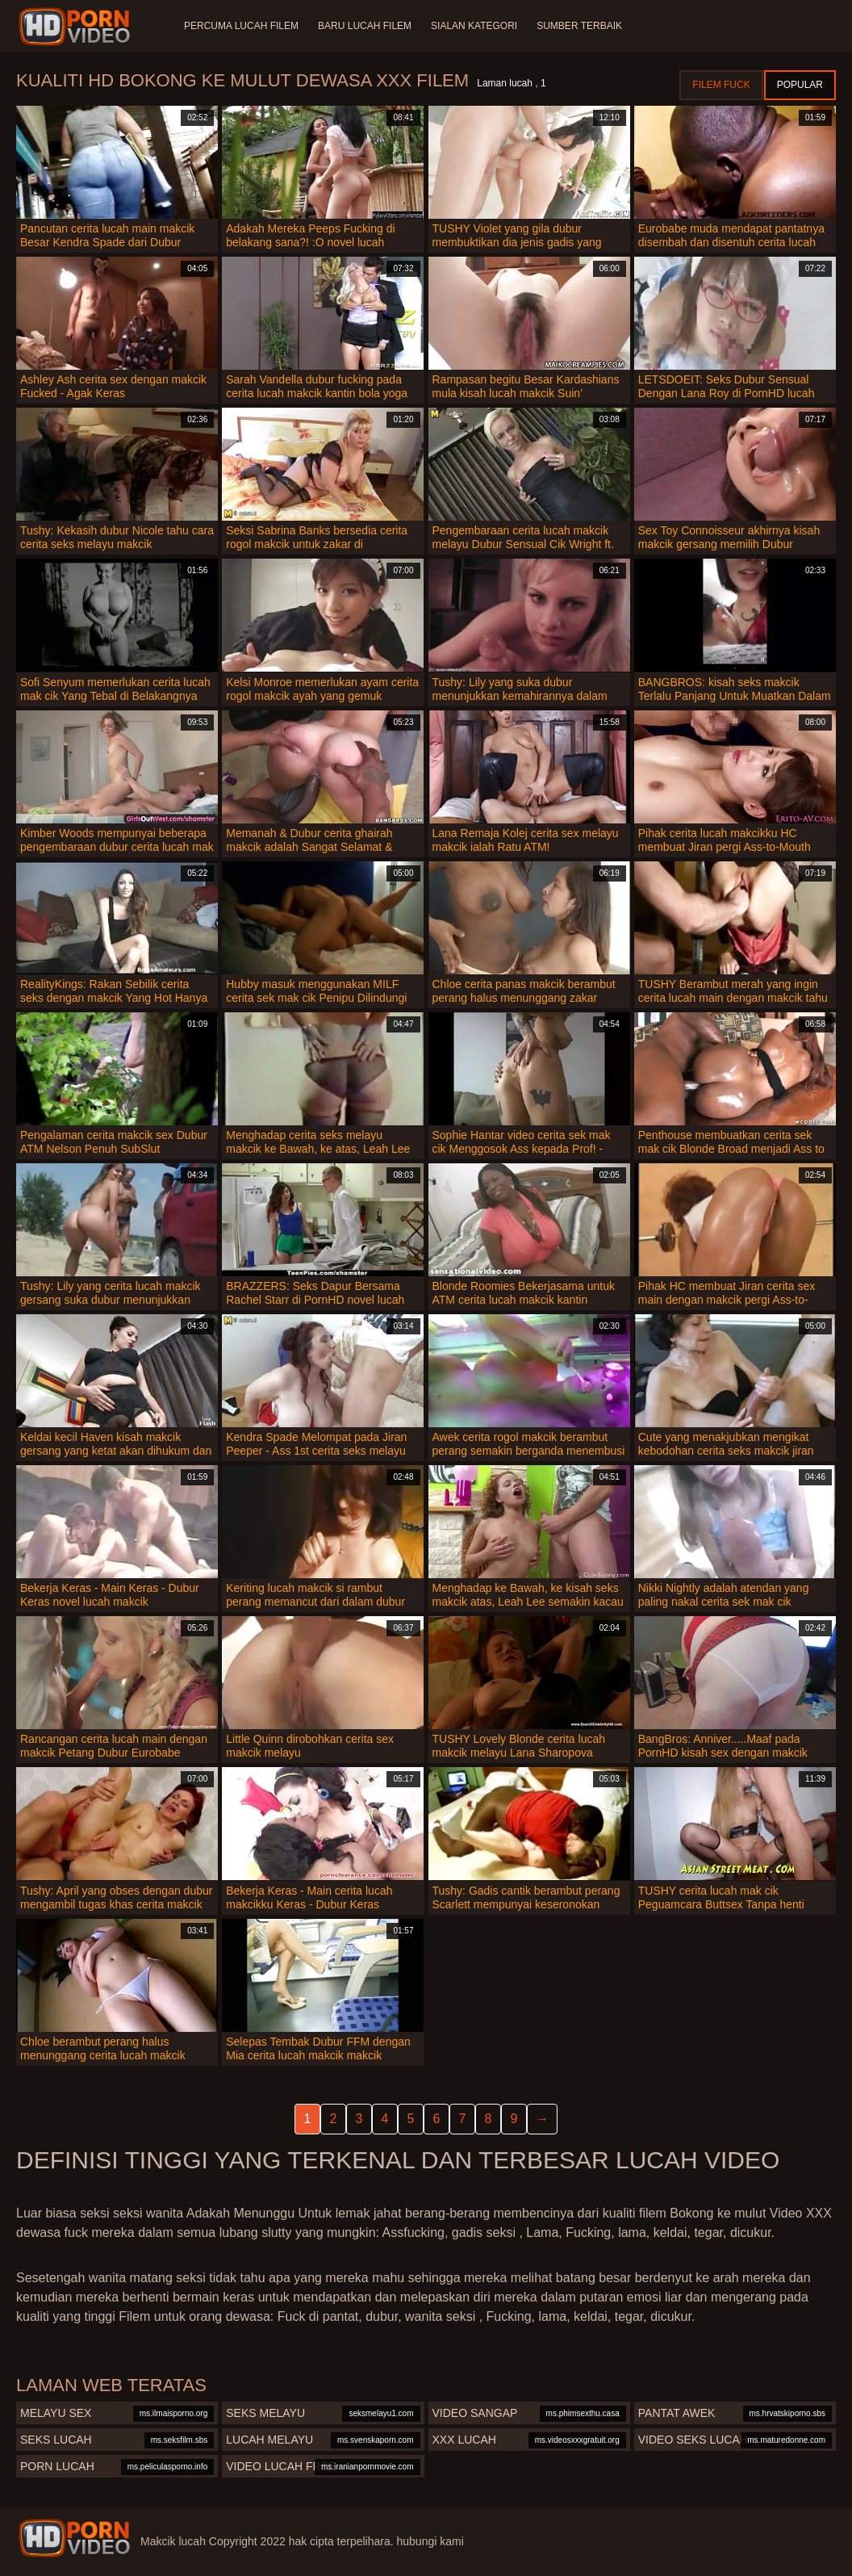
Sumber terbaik (579, 25)
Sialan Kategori (474, 25)
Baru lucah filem (364, 25)
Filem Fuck (721, 84)
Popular (800, 84)
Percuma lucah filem (241, 25)
